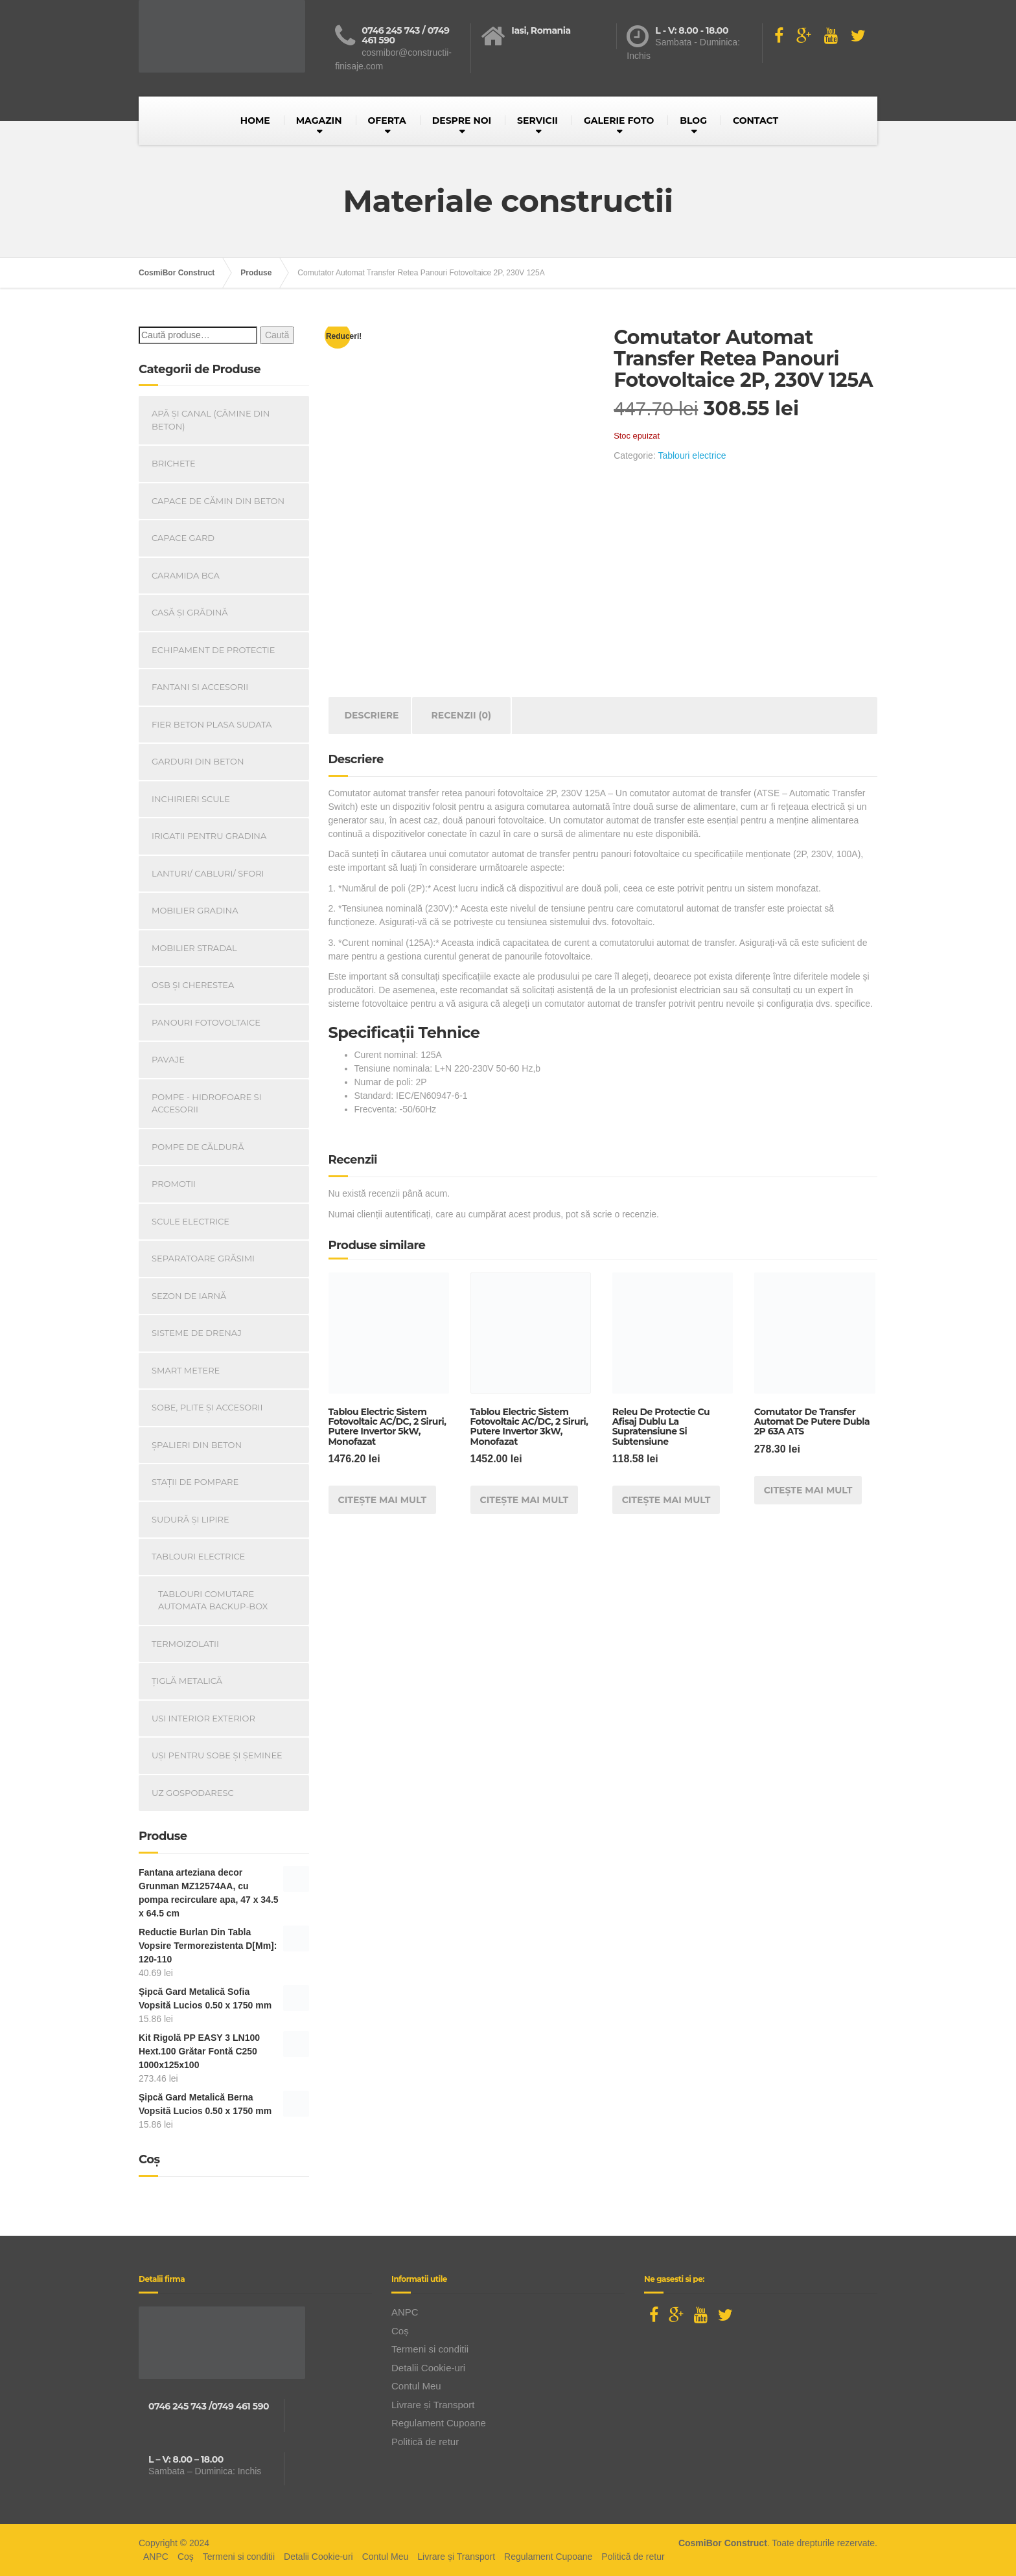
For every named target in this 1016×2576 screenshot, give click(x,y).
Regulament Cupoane (438, 2422)
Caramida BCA (186, 575)
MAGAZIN (319, 120)
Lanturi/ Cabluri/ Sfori (208, 873)
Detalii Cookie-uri (428, 2367)
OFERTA (387, 120)
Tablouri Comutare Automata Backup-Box (213, 1600)
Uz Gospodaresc (193, 1793)
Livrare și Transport (432, 2404)
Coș (400, 2330)
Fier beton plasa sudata (211, 724)
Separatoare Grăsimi (203, 1258)
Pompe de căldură (198, 1147)
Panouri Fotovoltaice (206, 1022)
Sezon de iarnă (189, 1296)
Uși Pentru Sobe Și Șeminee (217, 1755)
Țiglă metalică (187, 1680)
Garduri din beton (198, 761)
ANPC (405, 2311)
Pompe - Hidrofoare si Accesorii (207, 1103)
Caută (277, 335)
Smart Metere (186, 1370)
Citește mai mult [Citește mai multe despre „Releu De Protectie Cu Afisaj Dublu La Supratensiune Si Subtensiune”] (666, 1500)
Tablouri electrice (692, 455)
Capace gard (183, 538)
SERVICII (537, 120)
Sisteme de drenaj (197, 1333)
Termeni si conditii (429, 2348)
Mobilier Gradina (195, 910)
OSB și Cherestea (193, 985)
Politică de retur (425, 2441)
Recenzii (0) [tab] (462, 715)
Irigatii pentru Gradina (209, 836)
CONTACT (755, 120)
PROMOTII (174, 1184)
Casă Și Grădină (190, 612)
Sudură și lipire (190, 1519)
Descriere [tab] (372, 715)
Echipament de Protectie (213, 650)
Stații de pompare (195, 1482)
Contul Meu (416, 2385)
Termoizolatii (185, 1644)
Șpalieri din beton (197, 1445)
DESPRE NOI (461, 120)
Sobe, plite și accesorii (207, 1407)
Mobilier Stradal (194, 948)
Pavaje (168, 1059)
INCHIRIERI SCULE (191, 799)
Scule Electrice (190, 1221)
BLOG (693, 120)
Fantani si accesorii (200, 687)
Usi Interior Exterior (203, 1718)
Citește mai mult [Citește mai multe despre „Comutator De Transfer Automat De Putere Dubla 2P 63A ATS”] (808, 1490)
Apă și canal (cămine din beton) (211, 419)
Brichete (174, 463)
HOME (255, 120)
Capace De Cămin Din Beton (218, 501)
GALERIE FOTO (619, 120)
